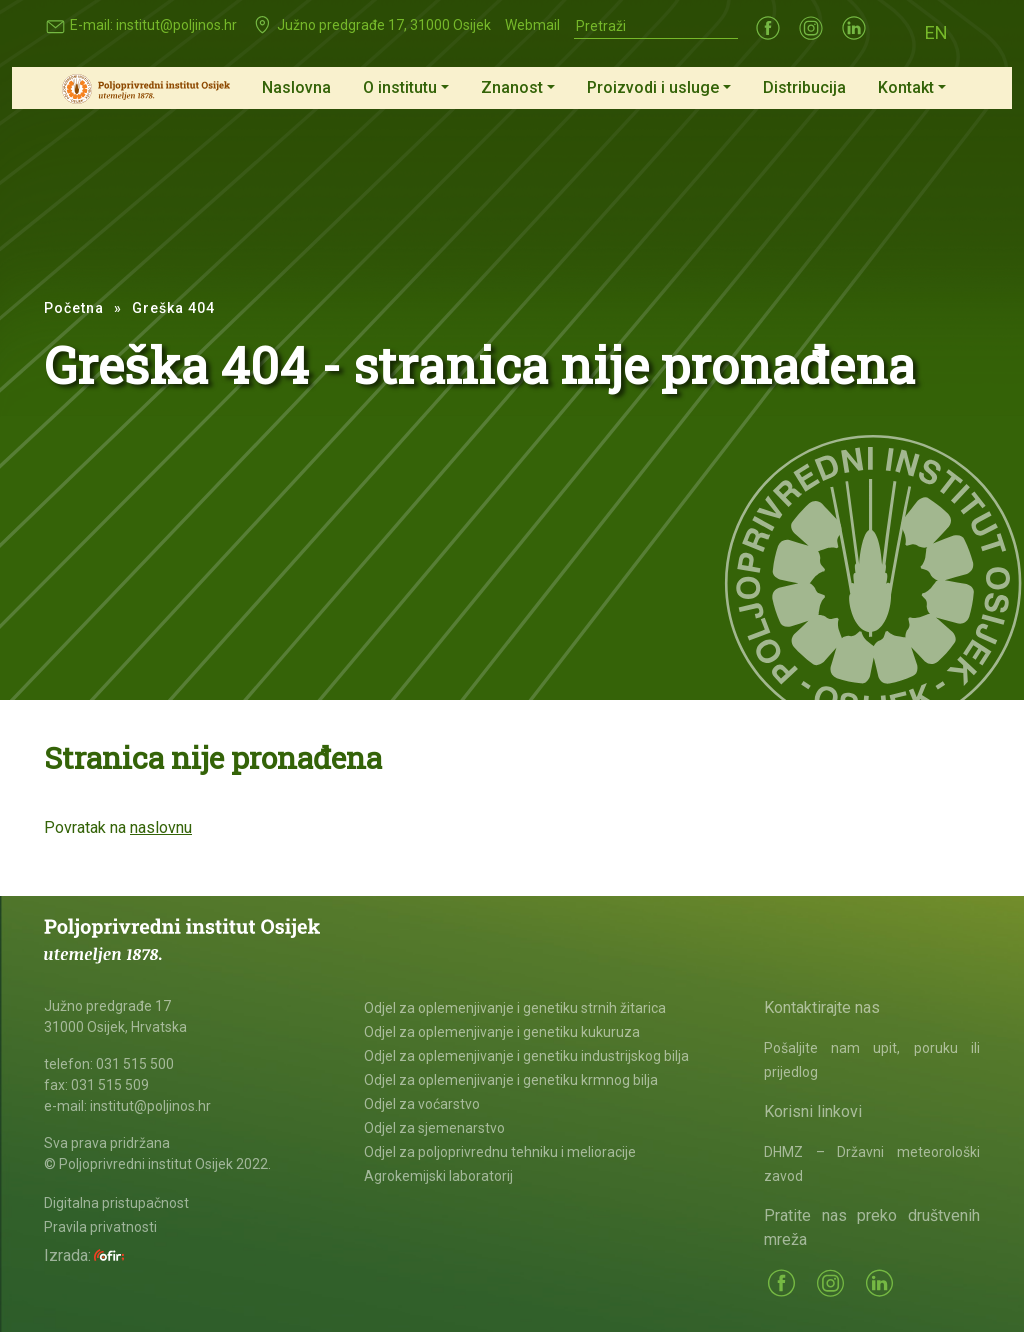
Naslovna (296, 87)
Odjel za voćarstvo (422, 1104)
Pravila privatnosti (100, 1227)
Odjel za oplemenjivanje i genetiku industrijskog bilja (526, 1056)
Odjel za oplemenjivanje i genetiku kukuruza (502, 1032)
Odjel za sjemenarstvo (434, 1128)
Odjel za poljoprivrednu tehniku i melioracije (500, 1152)
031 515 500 (135, 1064)
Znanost (512, 87)
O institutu (400, 87)
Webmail (532, 25)
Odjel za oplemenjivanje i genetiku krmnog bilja (511, 1080)
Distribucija (804, 87)
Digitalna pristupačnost (116, 1203)
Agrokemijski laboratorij (438, 1176)
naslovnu (161, 827)
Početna (74, 308)
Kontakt (906, 87)
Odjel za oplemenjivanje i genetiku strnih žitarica (515, 1008)
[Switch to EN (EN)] (936, 31)
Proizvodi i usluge (653, 87)
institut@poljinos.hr (176, 25)
